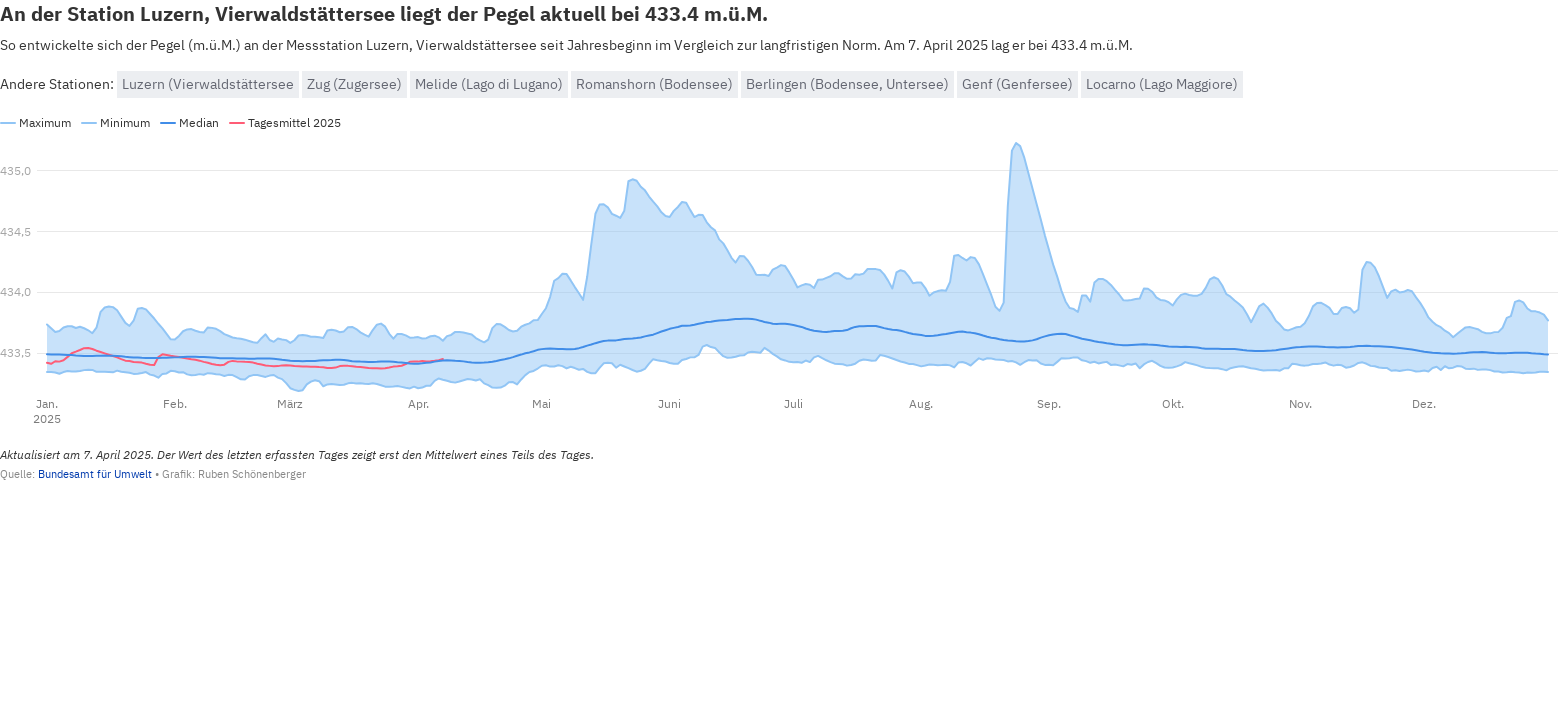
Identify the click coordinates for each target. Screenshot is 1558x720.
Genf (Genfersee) (1017, 84)
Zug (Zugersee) (354, 84)
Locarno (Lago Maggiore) (1162, 84)
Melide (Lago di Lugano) (489, 84)
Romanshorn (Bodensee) (654, 84)
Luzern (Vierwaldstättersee (208, 84)
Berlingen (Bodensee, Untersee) (847, 84)
